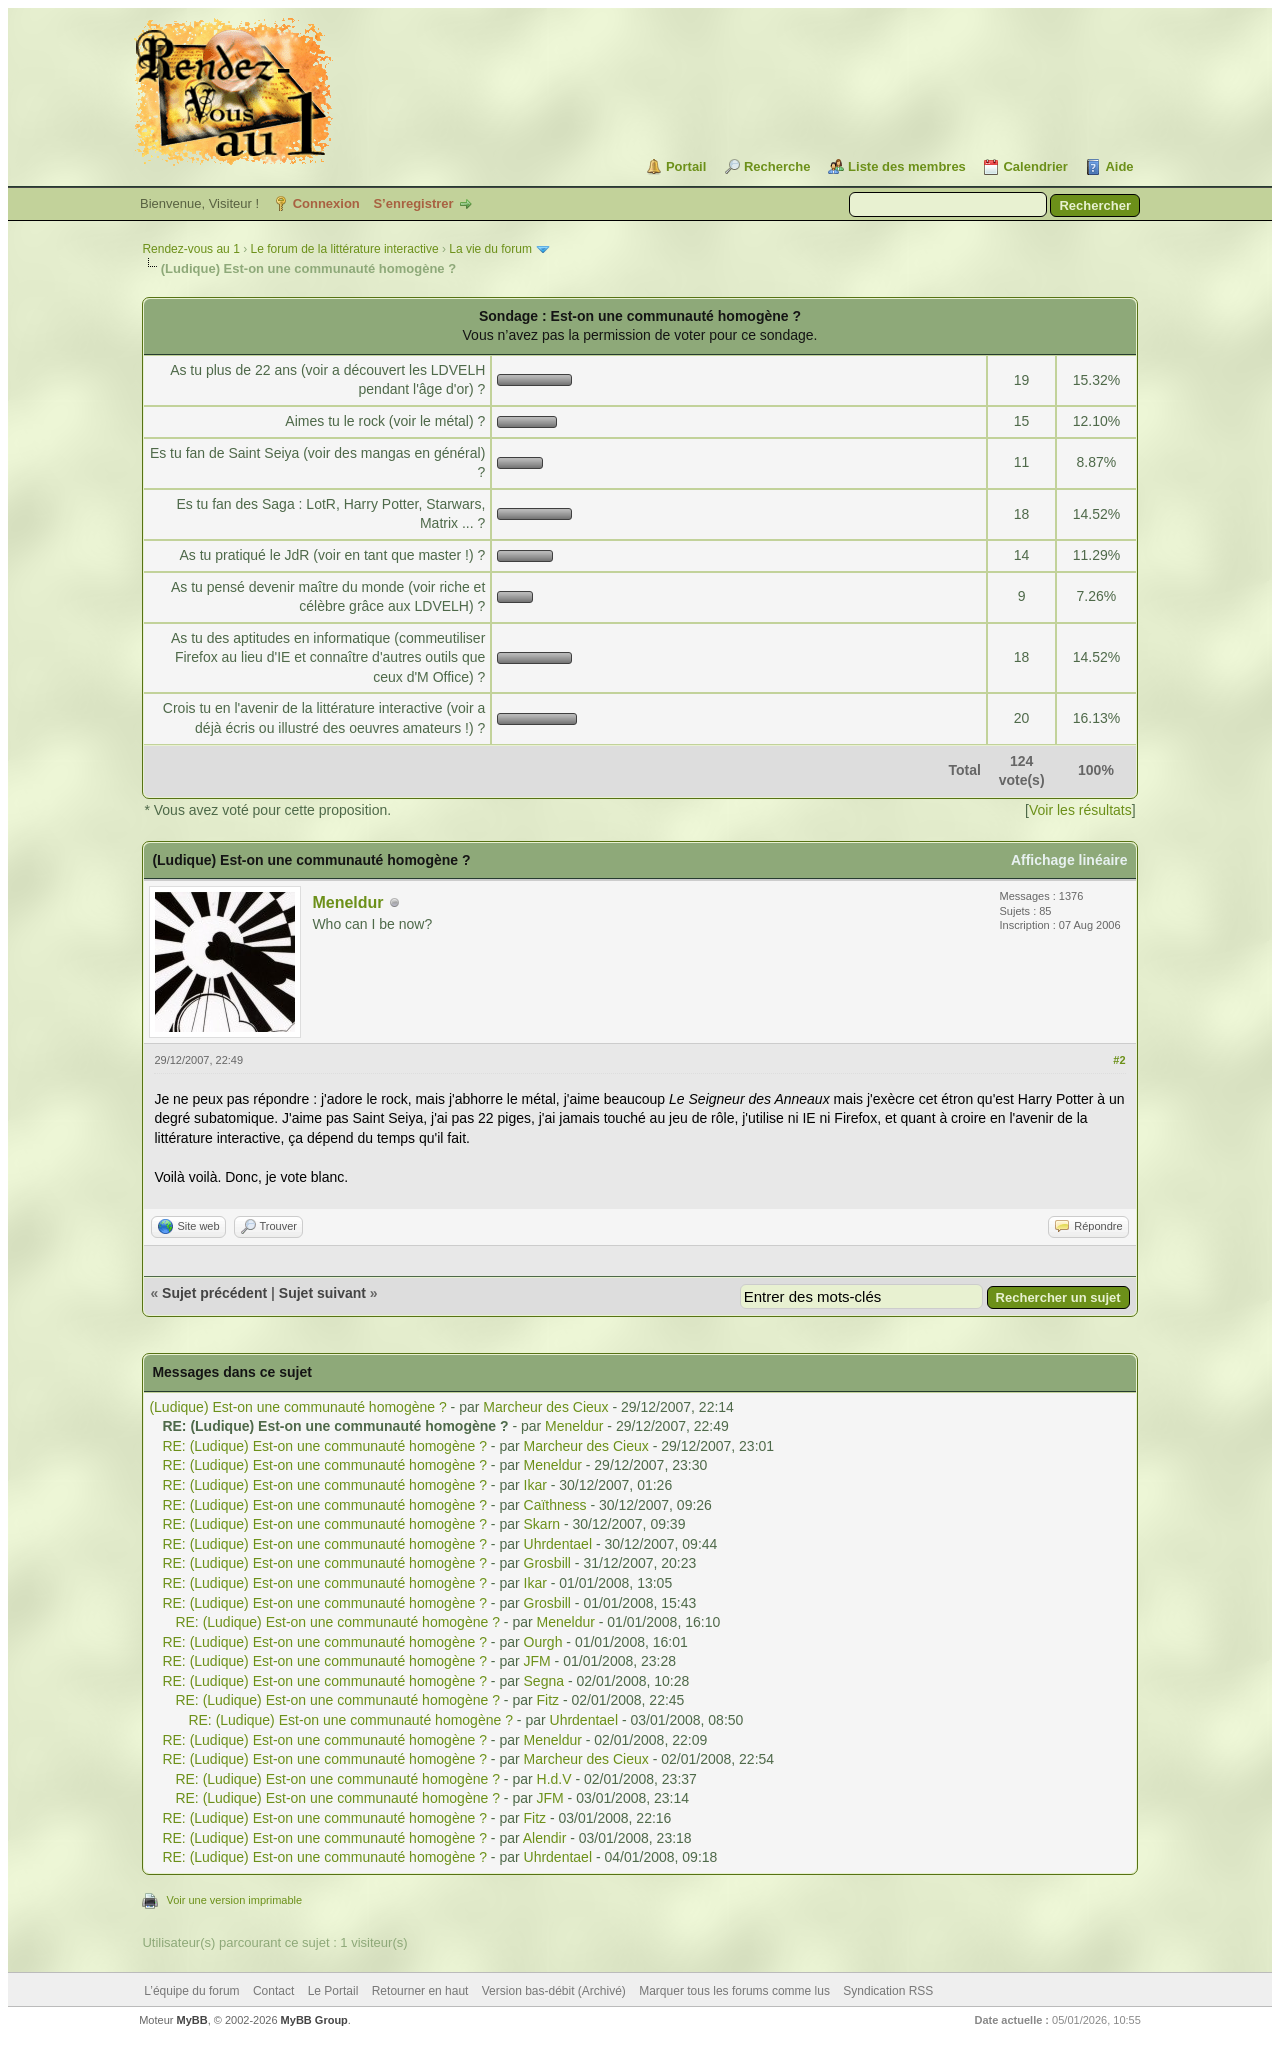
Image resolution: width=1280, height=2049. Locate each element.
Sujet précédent (214, 1293)
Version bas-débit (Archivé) (554, 1991)
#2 (1119, 1060)
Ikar (535, 1485)
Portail (686, 166)
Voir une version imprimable (234, 1900)
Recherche (777, 166)
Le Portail (333, 1991)
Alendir (545, 1838)
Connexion (326, 203)
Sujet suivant (322, 1293)
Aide (1119, 166)
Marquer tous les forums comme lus (734, 1991)
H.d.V (554, 1779)
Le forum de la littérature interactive (344, 249)
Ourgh (543, 1642)
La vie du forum (490, 249)
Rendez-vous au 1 (190, 249)
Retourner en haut (420, 1991)
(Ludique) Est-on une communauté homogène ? (297, 1407)
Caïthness (555, 1505)
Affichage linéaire (1069, 860)
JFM (537, 1661)
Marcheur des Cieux (545, 1407)
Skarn (542, 1524)
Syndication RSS (888, 1991)
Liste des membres (907, 166)
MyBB (192, 2020)
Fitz (548, 1700)
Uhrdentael (558, 1544)
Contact (273, 1991)
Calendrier (1035, 166)
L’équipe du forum (191, 1991)
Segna (544, 1681)
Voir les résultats (1080, 810)
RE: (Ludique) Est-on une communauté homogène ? (324, 1446)
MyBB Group (314, 2020)
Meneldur (347, 902)
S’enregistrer (413, 203)
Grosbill (547, 1563)
